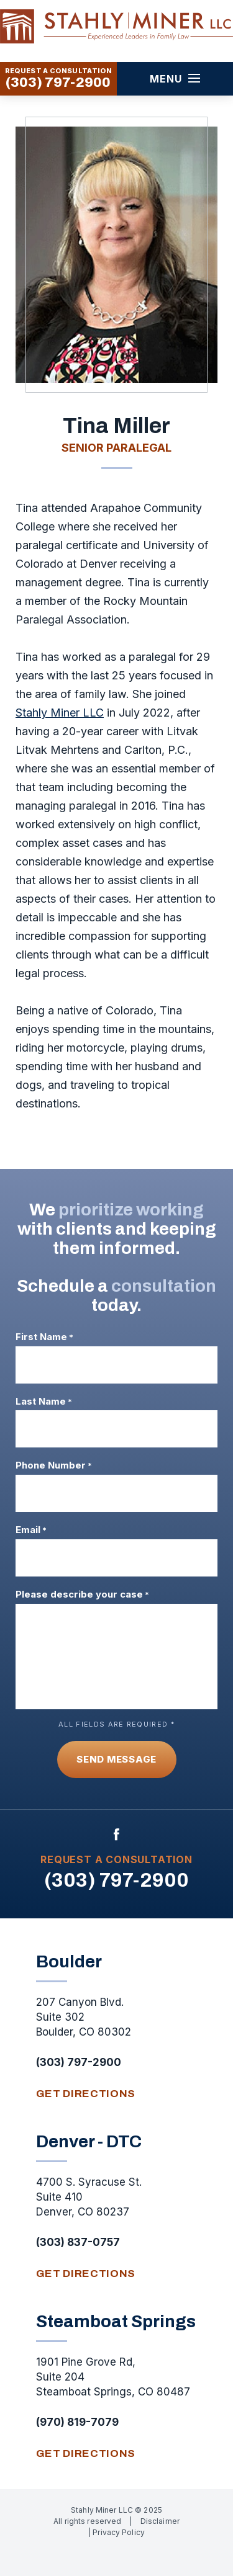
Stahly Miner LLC (60, 712)
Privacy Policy (119, 2532)
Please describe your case (82, 1594)
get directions (86, 2094)
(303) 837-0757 (78, 2242)
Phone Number (54, 1465)
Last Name (44, 1401)
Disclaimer (160, 2521)
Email (31, 1530)
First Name (44, 1337)
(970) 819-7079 (77, 2422)
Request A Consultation (116, 1859)
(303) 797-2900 (58, 82)
